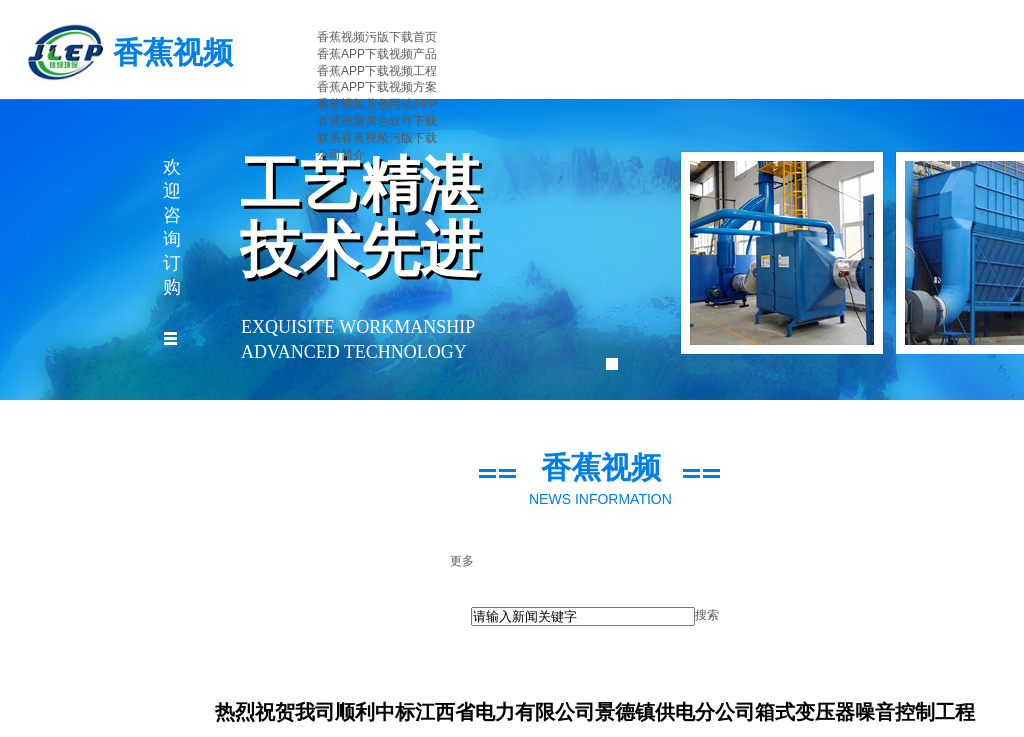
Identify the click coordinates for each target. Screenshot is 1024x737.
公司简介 (341, 155)
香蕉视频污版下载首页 (377, 37)
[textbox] (583, 616)
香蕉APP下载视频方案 (377, 87)
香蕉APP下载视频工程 (377, 71)
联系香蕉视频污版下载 (377, 138)
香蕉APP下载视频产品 (377, 54)
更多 (462, 561)
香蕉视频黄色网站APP (377, 104)
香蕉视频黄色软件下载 (377, 121)
